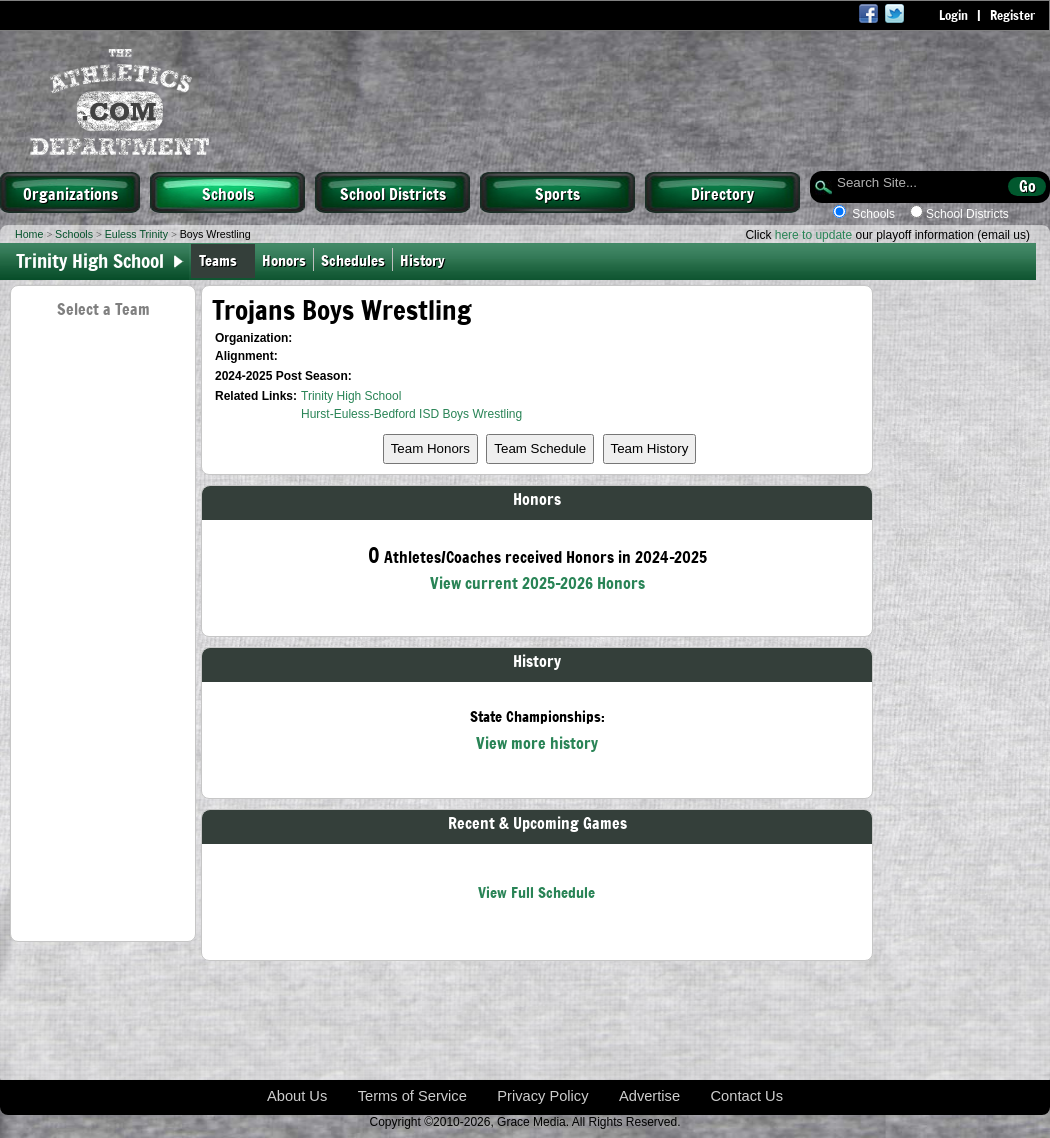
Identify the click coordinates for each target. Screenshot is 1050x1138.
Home (29, 234)
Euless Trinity (136, 234)
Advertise (649, 1096)
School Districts (393, 193)
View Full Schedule (536, 891)
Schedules (353, 259)
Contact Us (747, 1096)
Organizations (70, 193)
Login (953, 15)
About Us (297, 1096)
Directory (722, 193)
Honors (284, 259)
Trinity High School (351, 396)
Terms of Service (412, 1096)
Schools (228, 193)
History (426, 259)
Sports (557, 193)
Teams (218, 259)
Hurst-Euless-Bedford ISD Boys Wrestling (411, 414)
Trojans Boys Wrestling (342, 309)
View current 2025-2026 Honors (537, 582)
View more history (537, 742)
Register (1012, 15)
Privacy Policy (542, 1096)
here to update (813, 235)
